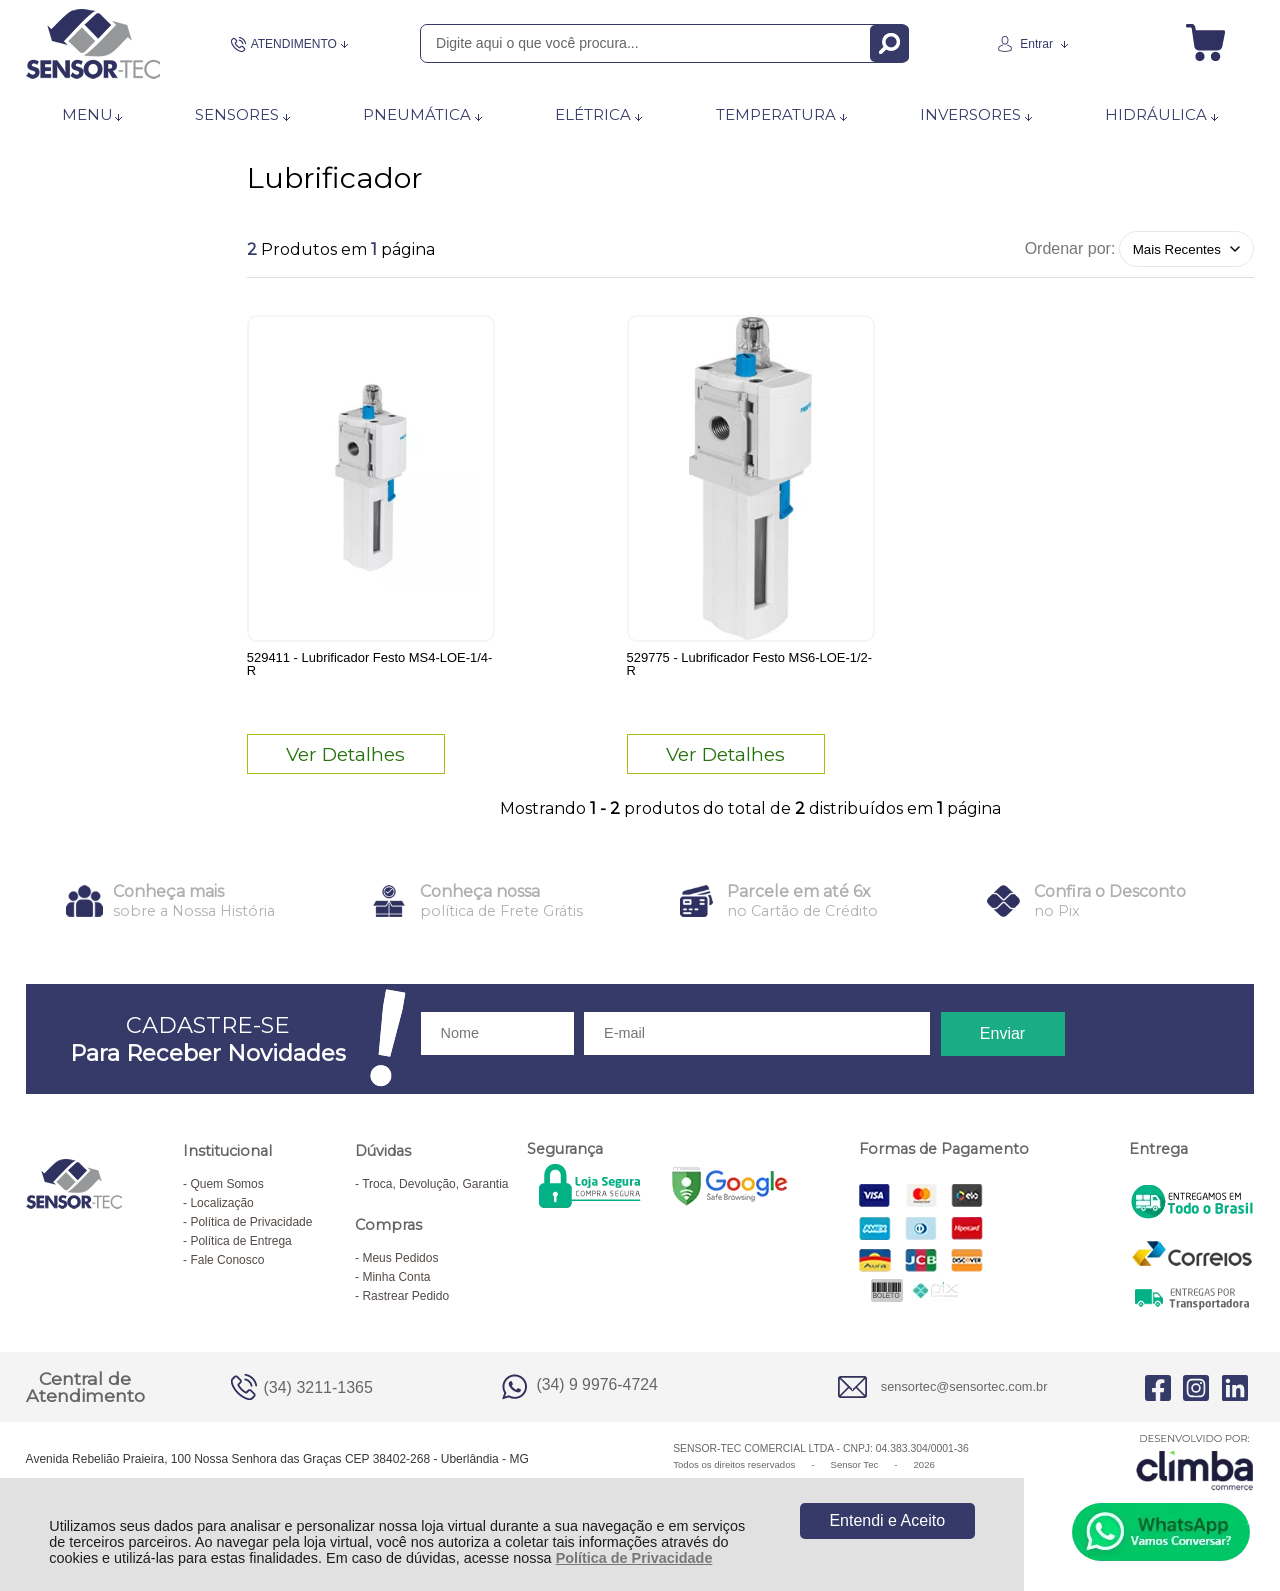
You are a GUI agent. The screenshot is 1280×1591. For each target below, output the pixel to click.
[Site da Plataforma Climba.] (1195, 1471)
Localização (221, 1213)
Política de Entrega (240, 1251)
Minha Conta (396, 1287)
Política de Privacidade (634, 1558)
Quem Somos (226, 1194)
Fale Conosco (227, 1270)
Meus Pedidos (400, 1268)
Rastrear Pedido (405, 1306)
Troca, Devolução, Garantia (435, 1194)
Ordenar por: (1070, 248)
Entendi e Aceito (887, 1520)
